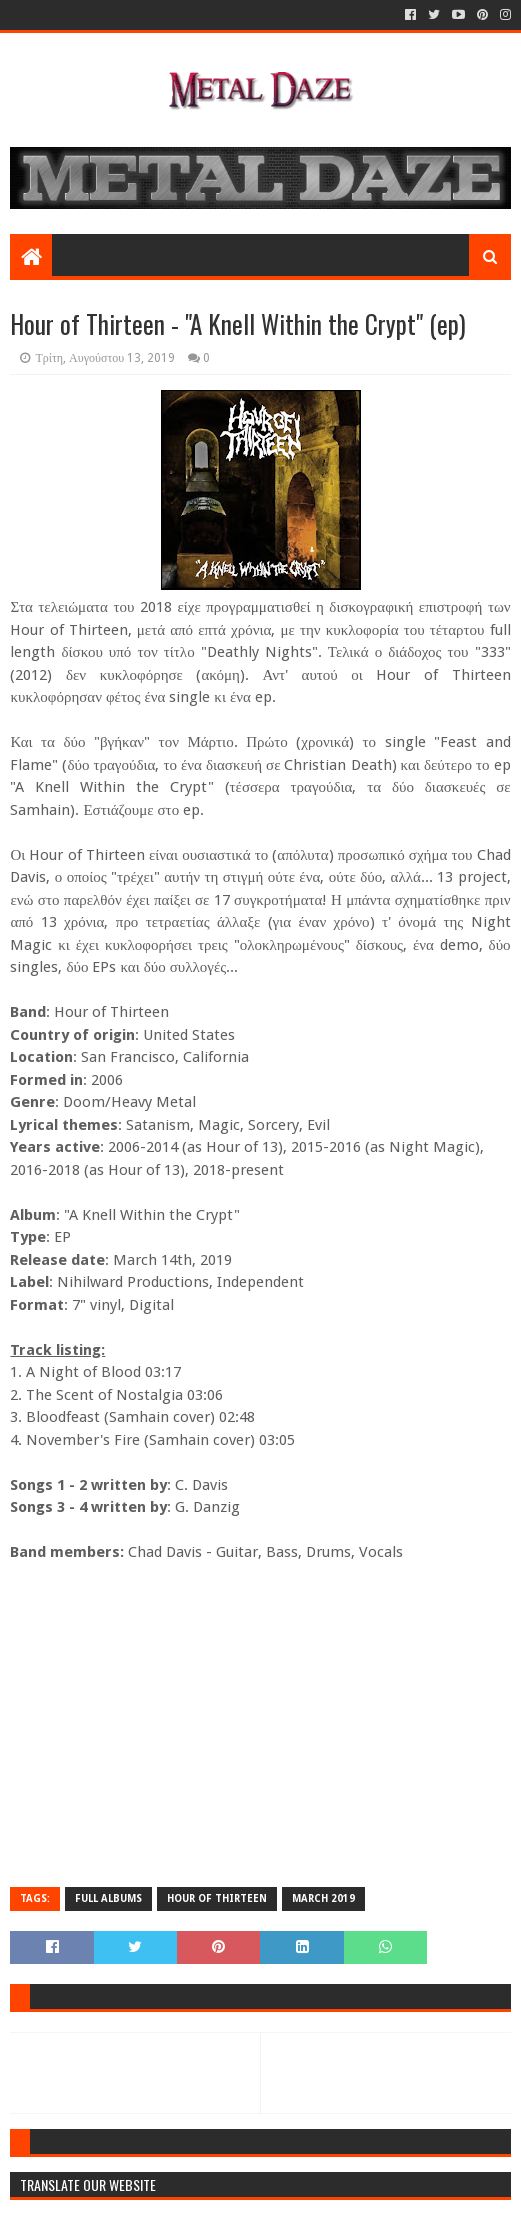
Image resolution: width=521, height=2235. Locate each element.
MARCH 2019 (323, 1898)
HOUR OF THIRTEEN (217, 1898)
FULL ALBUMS (108, 1898)
